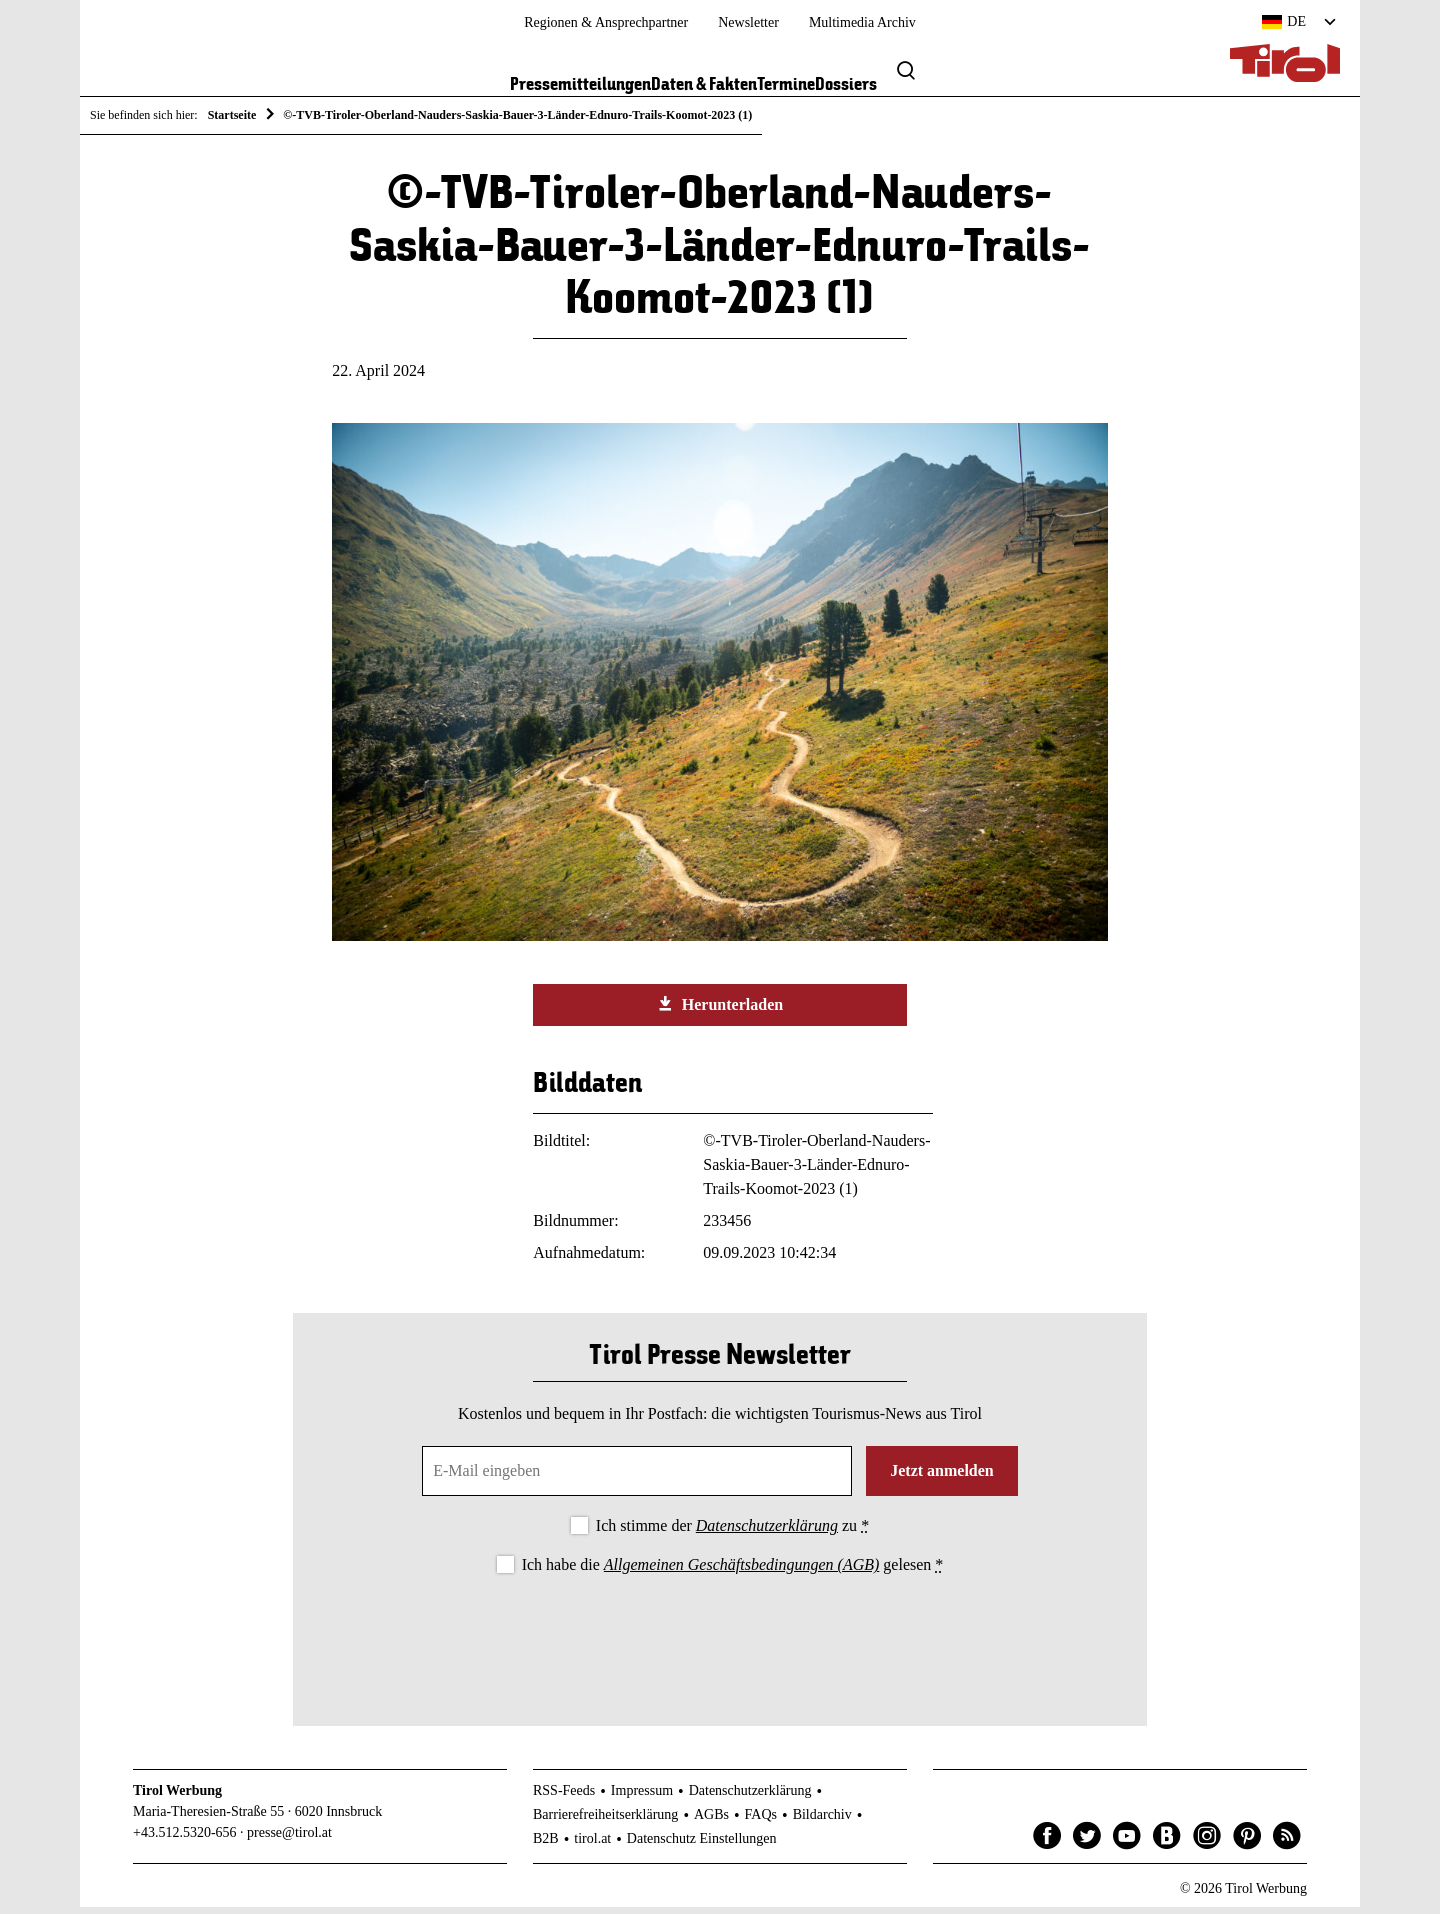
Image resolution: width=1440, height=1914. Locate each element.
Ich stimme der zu (732, 1532)
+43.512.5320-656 (185, 1839)
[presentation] (720, 1641)
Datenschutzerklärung (767, 1532)
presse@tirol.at (289, 1839)
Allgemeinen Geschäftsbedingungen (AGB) (741, 1571)
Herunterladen (720, 1011)
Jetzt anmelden (942, 1477)
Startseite (232, 115)
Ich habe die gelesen (733, 1571)
